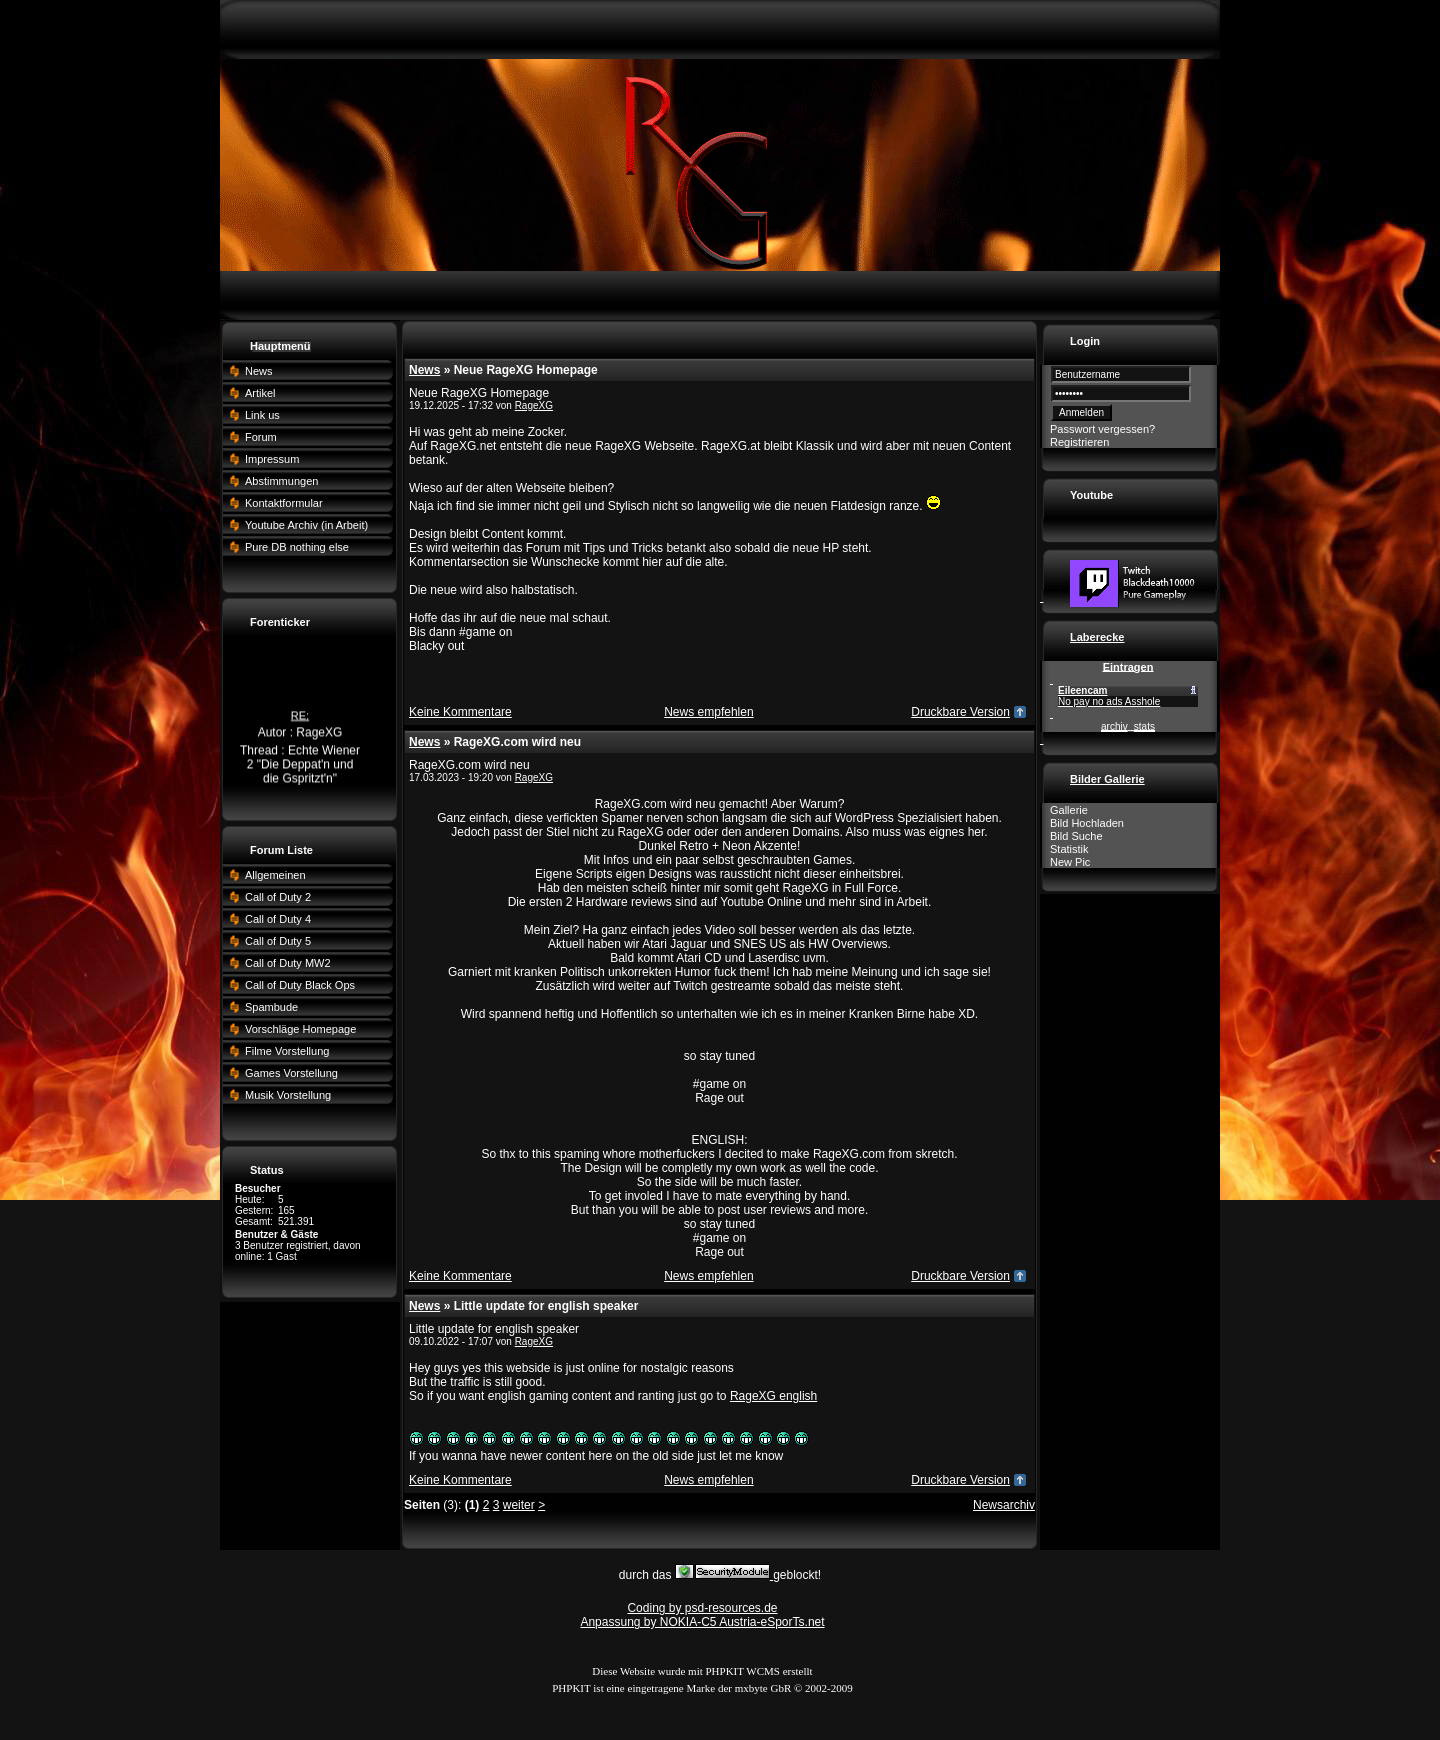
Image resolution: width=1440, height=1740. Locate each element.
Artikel (260, 393)
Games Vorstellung (291, 1073)
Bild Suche (1076, 836)
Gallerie (1069, 810)
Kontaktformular (284, 503)
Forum (261, 437)
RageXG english (773, 1396)
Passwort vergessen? (1102, 429)
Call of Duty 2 (278, 897)
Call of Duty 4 (278, 919)
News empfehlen (708, 712)
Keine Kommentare (460, 712)
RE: (300, 718)
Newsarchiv (1004, 1505)
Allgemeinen (275, 875)
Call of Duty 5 (278, 941)
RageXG (534, 405)
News (259, 371)
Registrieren (1079, 442)
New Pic (1070, 862)
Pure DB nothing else (297, 547)
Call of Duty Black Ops (300, 985)
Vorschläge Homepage (300, 1029)
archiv (1114, 726)
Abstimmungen (281, 481)
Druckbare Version (960, 712)
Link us (262, 415)
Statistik (1069, 849)
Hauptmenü (280, 346)
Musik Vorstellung (288, 1095)
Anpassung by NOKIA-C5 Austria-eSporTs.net (702, 1622)
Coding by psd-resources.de (702, 1608)
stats (1144, 726)
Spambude (271, 1007)
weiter (519, 1505)
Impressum (272, 459)
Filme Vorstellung (287, 1051)
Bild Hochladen (1087, 823)
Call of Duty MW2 (288, 963)
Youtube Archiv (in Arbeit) (306, 525)
